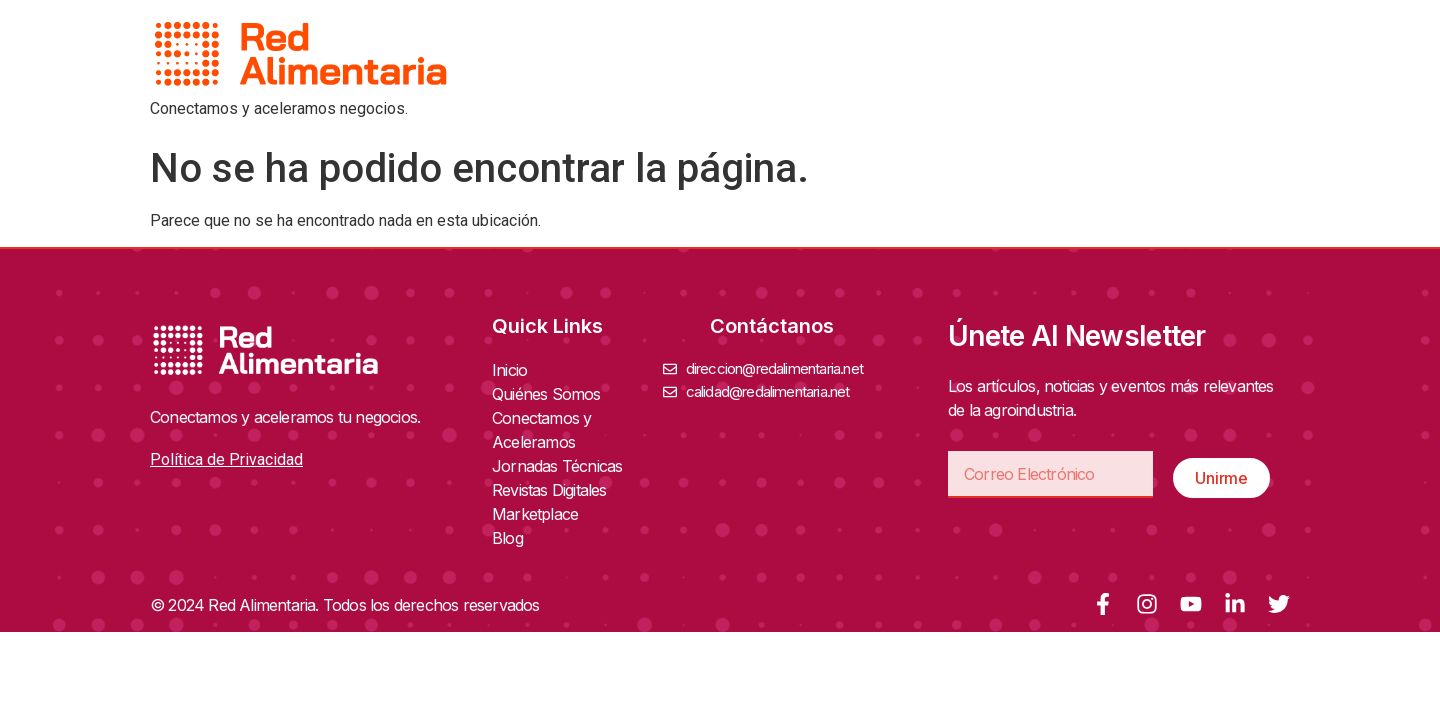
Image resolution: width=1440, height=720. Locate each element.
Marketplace (535, 514)
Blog (507, 538)
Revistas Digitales (554, 490)
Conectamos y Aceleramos (577, 430)
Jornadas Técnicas (562, 466)
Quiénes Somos (551, 394)
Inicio (509, 370)
